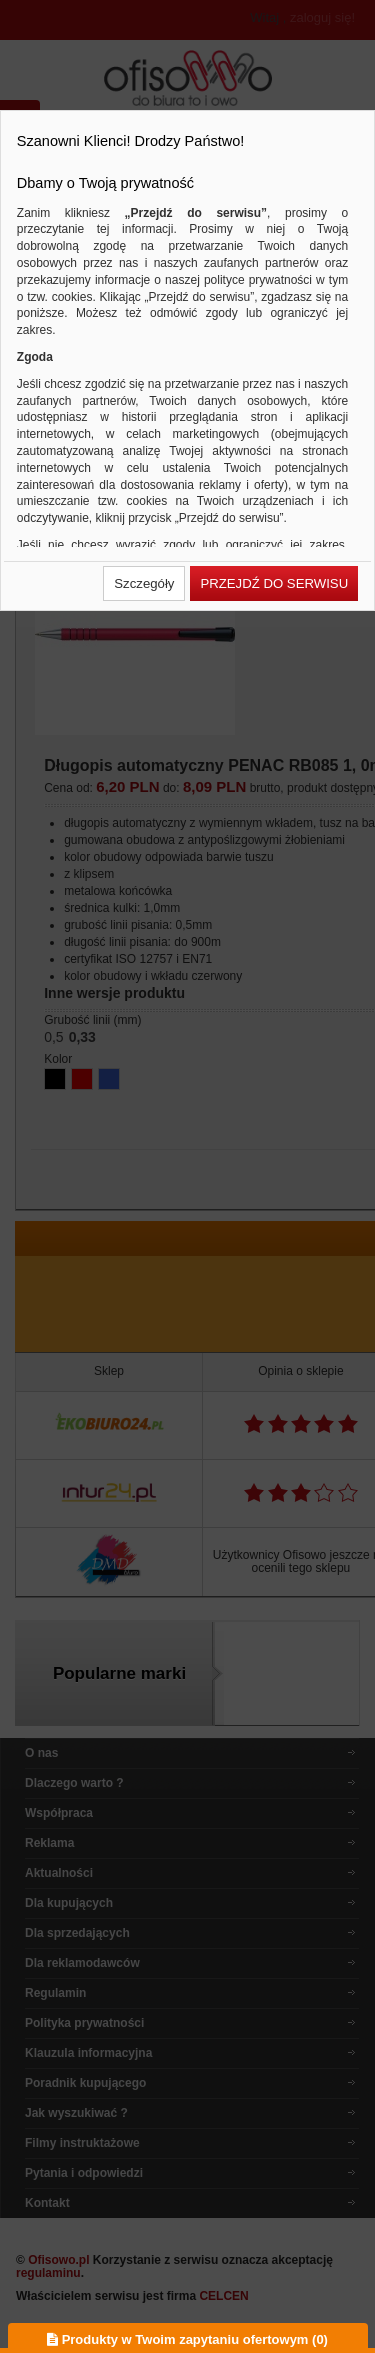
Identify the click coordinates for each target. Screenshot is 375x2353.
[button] (144, 583)
